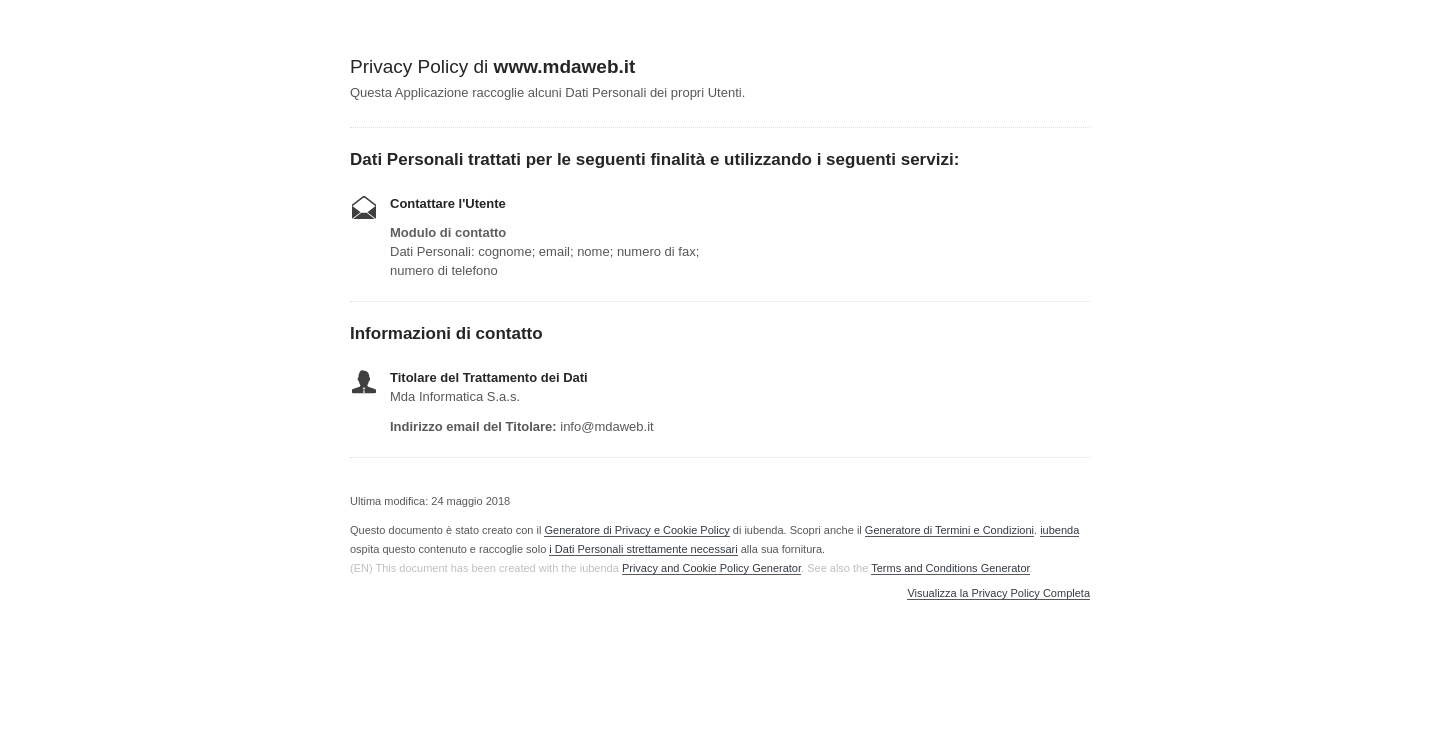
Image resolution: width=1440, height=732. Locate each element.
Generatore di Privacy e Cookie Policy (636, 530)
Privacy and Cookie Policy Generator (711, 568)
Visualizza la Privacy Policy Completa (998, 593)
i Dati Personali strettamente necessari (643, 549)
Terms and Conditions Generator (950, 568)
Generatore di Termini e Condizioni (949, 530)
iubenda (1059, 530)
